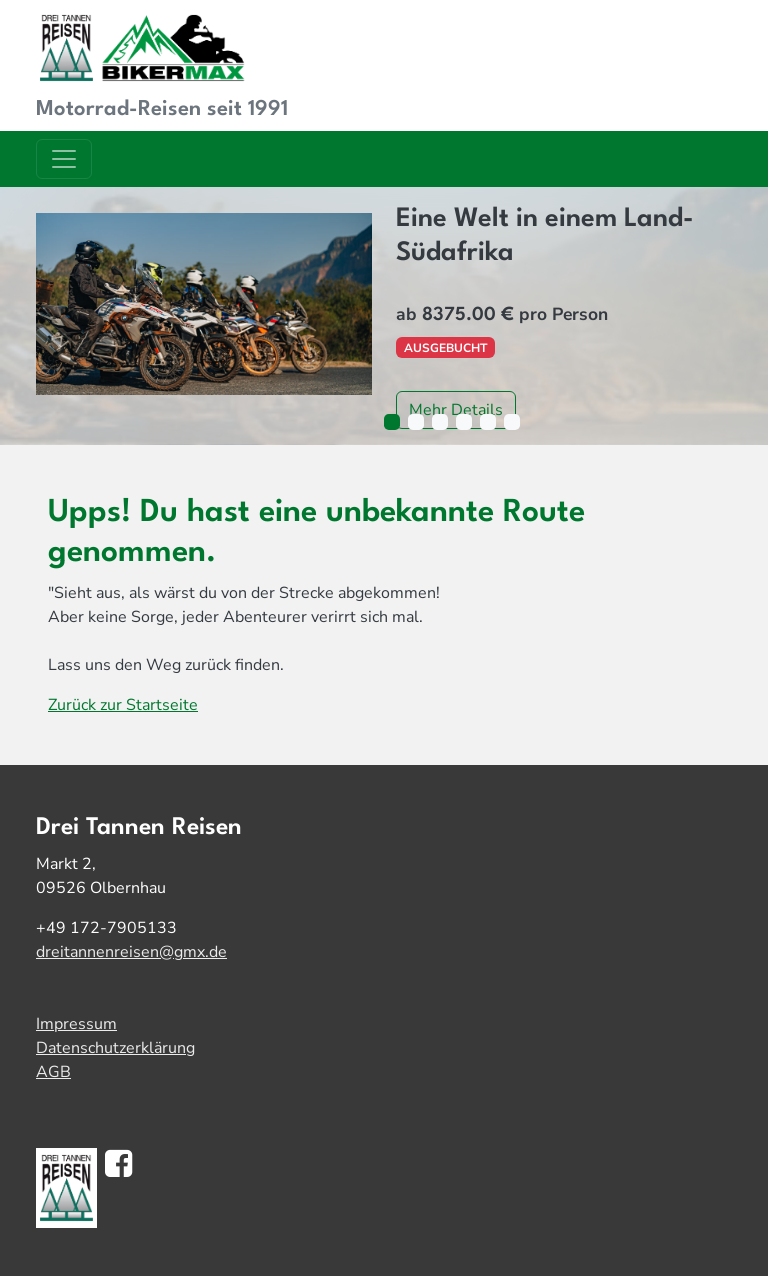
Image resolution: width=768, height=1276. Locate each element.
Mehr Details (456, 410)
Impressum (76, 1024)
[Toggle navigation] (64, 159)
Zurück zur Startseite (123, 705)
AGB (53, 1072)
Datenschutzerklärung (115, 1048)
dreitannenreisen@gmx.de (131, 952)
